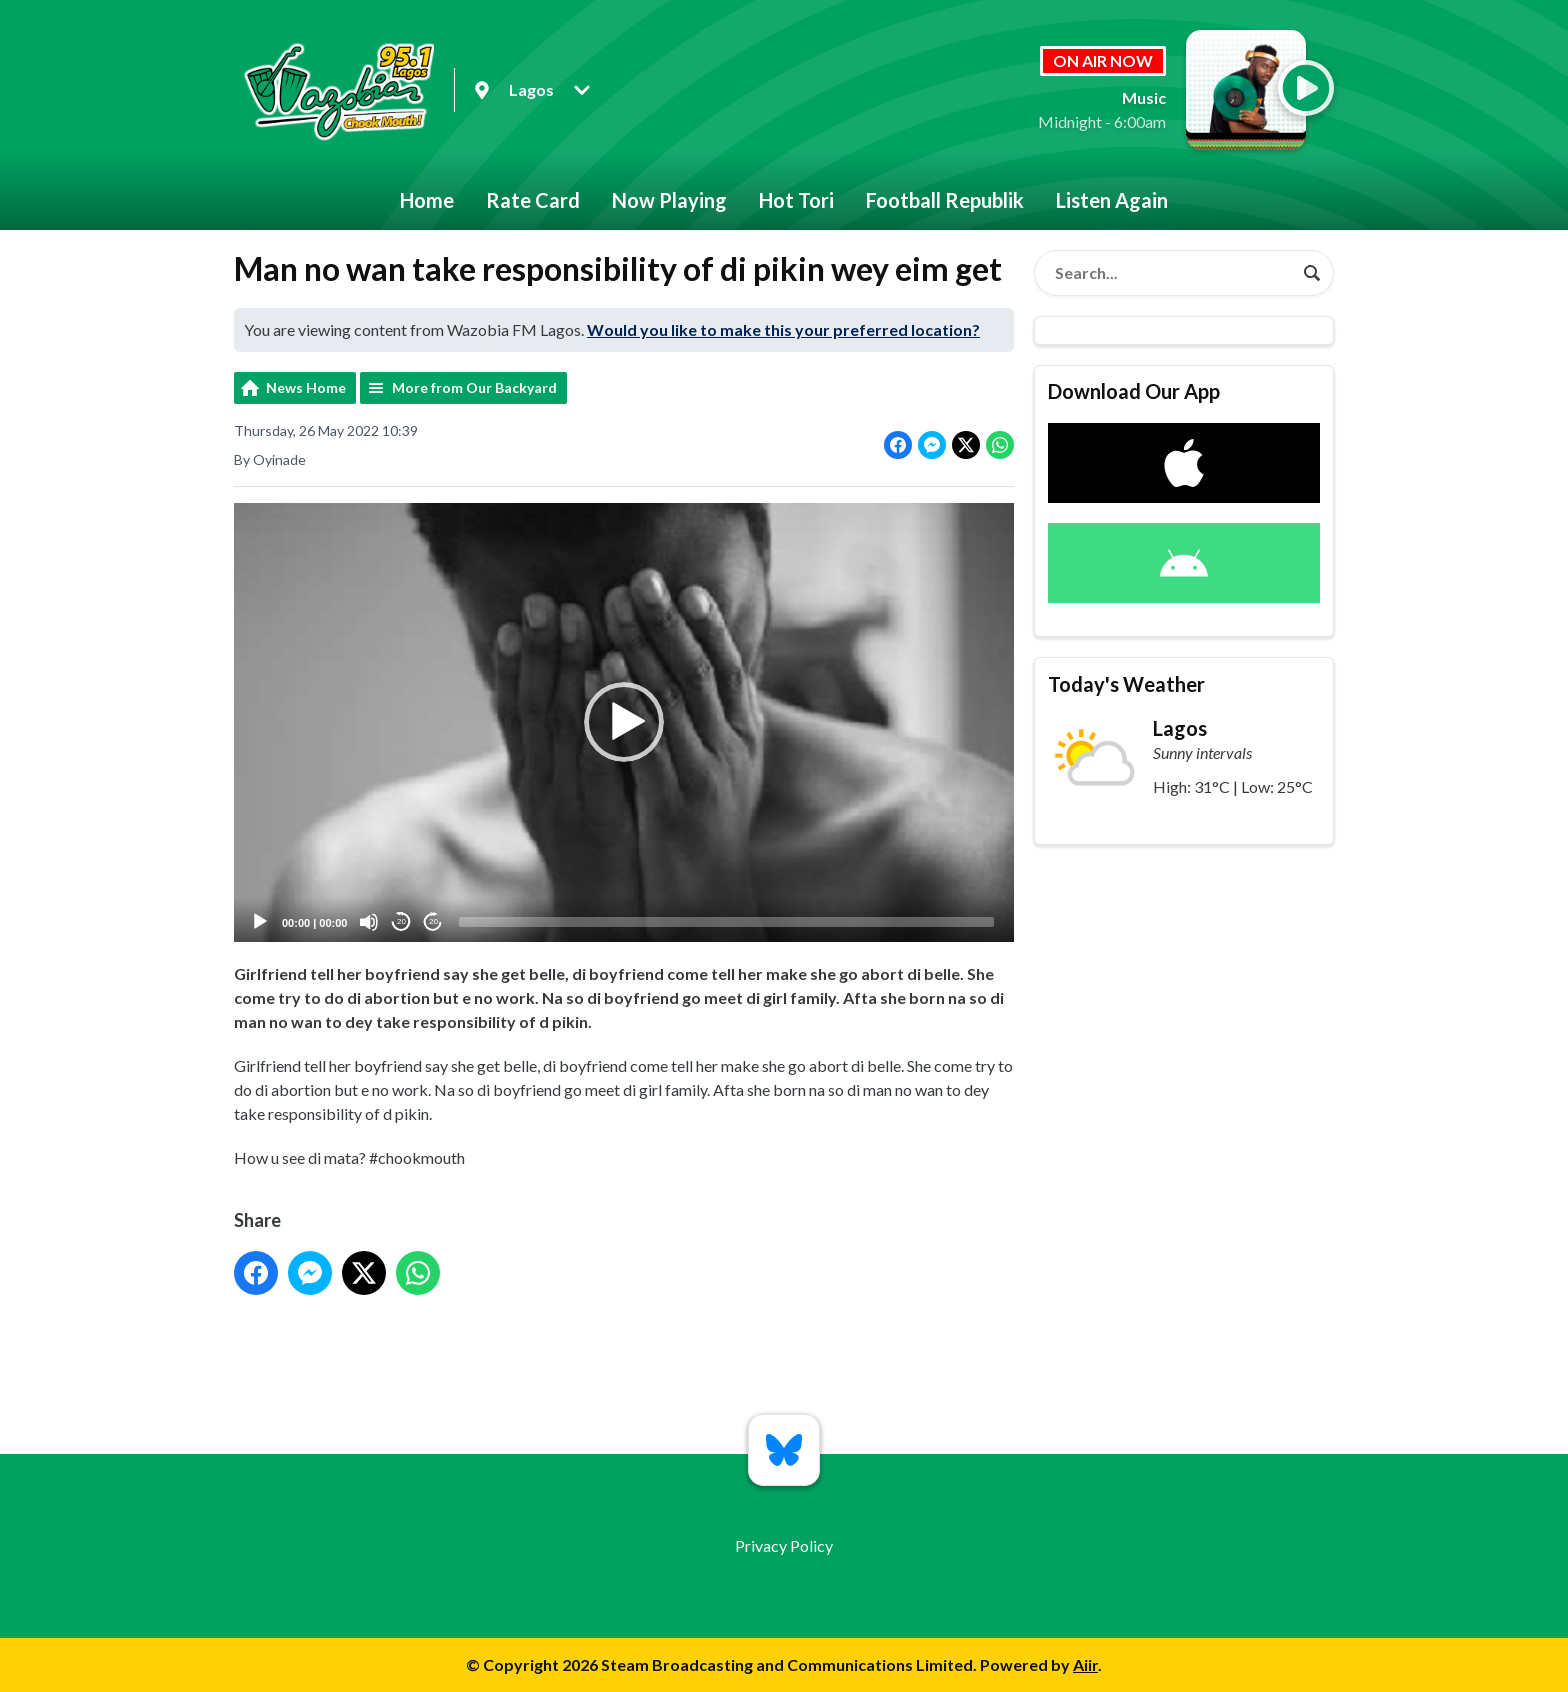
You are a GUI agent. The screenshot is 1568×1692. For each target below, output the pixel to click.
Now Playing (669, 200)
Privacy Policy (784, 1545)
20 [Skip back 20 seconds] (401, 922)
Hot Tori (796, 200)
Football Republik (945, 200)
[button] (624, 723)
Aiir (1085, 1664)
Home (427, 200)
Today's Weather (1126, 684)
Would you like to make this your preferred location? (783, 329)
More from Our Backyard (474, 387)
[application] (624, 722)
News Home (306, 387)
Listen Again (1112, 200)
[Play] (260, 922)
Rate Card (533, 200)
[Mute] (369, 922)
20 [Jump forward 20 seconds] (433, 922)
